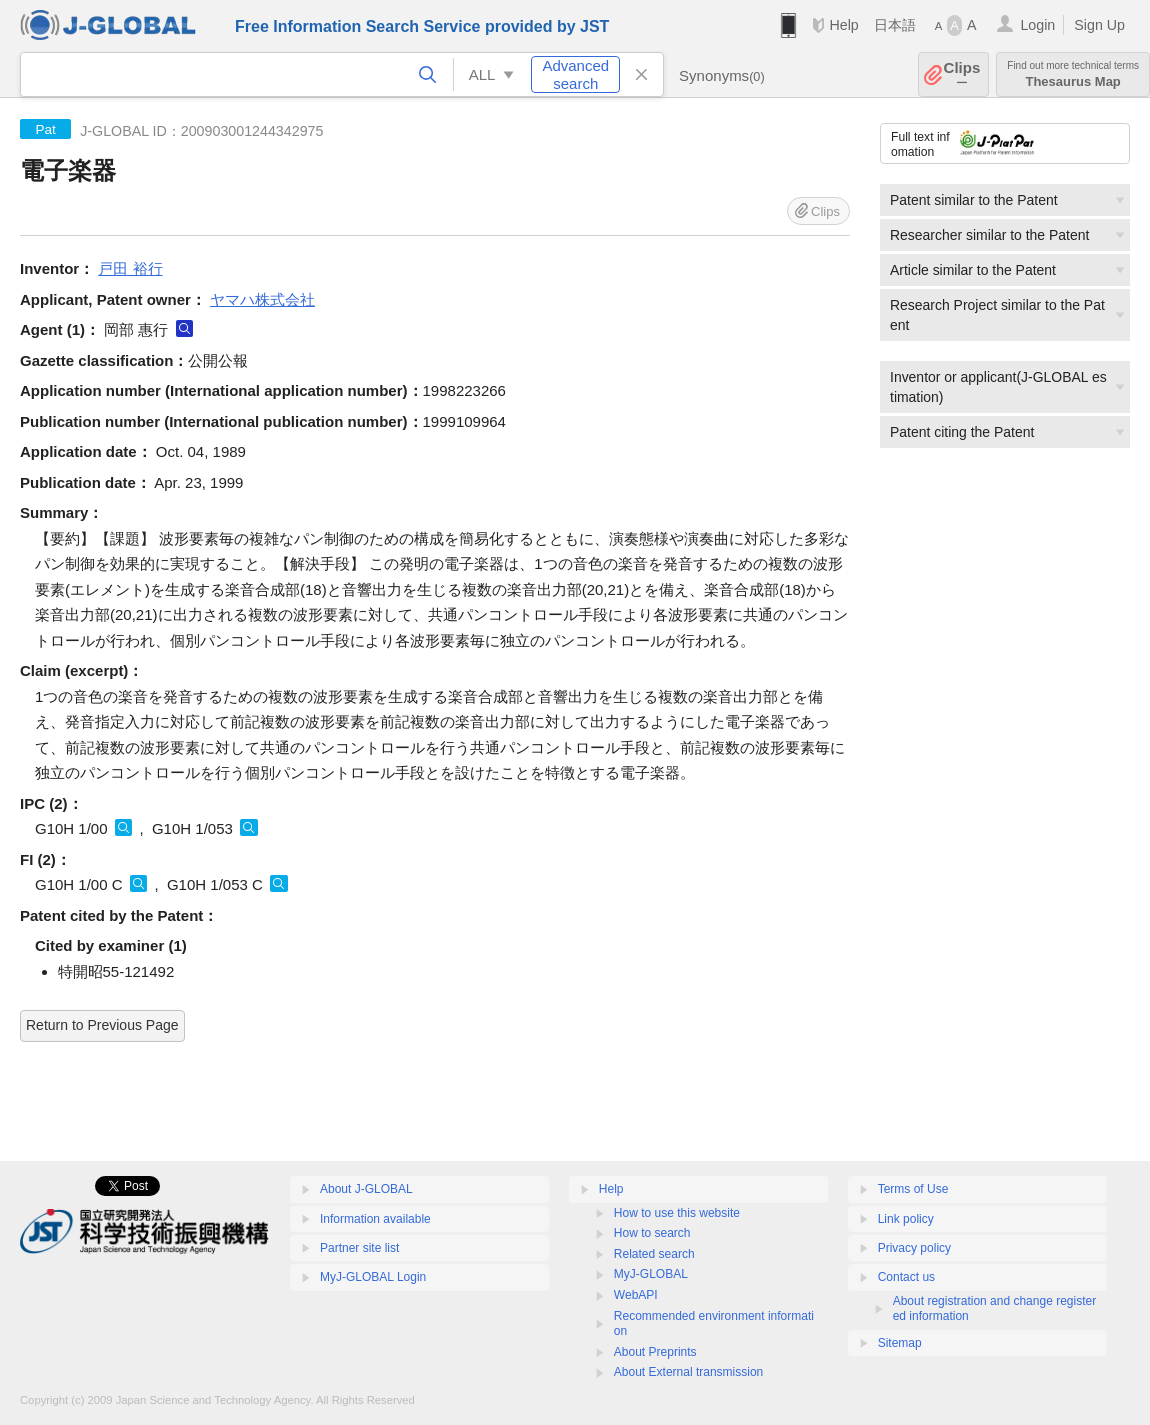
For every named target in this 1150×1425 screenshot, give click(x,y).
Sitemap (900, 1343)
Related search (654, 1254)
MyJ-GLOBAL (651, 1274)
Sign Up (1099, 25)
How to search (652, 1233)
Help (843, 25)
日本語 (895, 25)
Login (1037, 25)
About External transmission (688, 1372)
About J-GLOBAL (366, 1189)
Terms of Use (913, 1189)
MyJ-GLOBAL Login (373, 1277)
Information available (375, 1219)
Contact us (906, 1277)
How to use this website (677, 1213)
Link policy (906, 1219)
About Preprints (655, 1352)
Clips (962, 74)
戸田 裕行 (130, 268)
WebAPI (636, 1295)
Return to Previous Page (102, 1025)
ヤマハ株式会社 (262, 299)
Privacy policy (914, 1248)
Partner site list (359, 1248)
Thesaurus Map (1073, 74)
